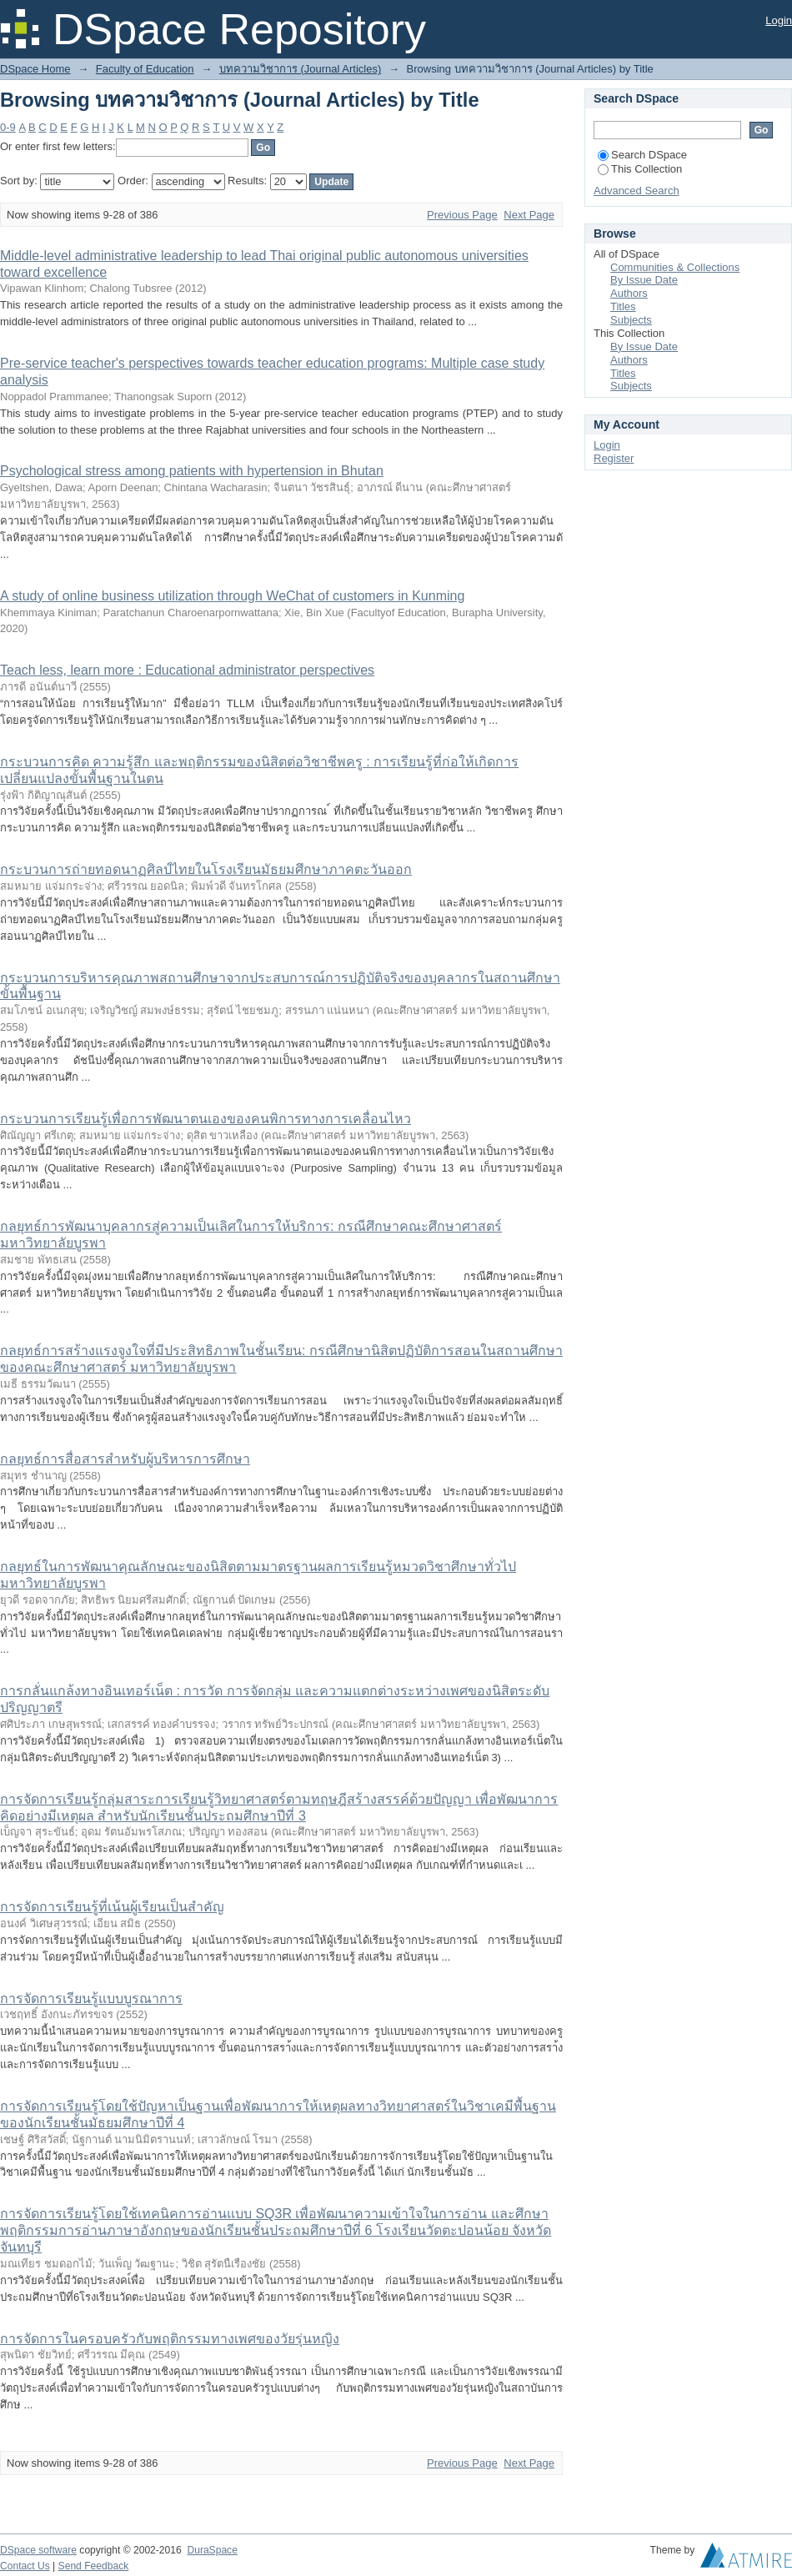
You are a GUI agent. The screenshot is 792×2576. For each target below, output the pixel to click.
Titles (623, 306)
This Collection (640, 169)
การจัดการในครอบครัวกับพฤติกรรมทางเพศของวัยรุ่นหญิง (169, 2339)
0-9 (8, 127)
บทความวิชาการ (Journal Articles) (300, 69)
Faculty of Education (145, 69)
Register (614, 458)
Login (778, 20)
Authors (629, 293)
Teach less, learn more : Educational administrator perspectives (187, 670)
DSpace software (38, 2550)
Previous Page (462, 214)
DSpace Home (35, 69)
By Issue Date (644, 280)
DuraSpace (212, 2550)
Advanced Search (636, 190)
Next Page (529, 214)
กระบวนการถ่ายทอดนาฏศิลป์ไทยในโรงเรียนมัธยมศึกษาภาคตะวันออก (206, 869)
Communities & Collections (674, 267)
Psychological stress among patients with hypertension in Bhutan (191, 471)
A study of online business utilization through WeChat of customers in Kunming (232, 596)
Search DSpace (642, 154)
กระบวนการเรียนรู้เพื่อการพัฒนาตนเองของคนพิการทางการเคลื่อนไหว (205, 1119)
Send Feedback (93, 2566)
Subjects (631, 320)
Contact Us (25, 2566)
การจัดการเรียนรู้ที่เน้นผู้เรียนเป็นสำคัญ (112, 1907)
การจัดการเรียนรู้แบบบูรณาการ (91, 1998)
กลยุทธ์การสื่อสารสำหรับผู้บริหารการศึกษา (125, 1459)
